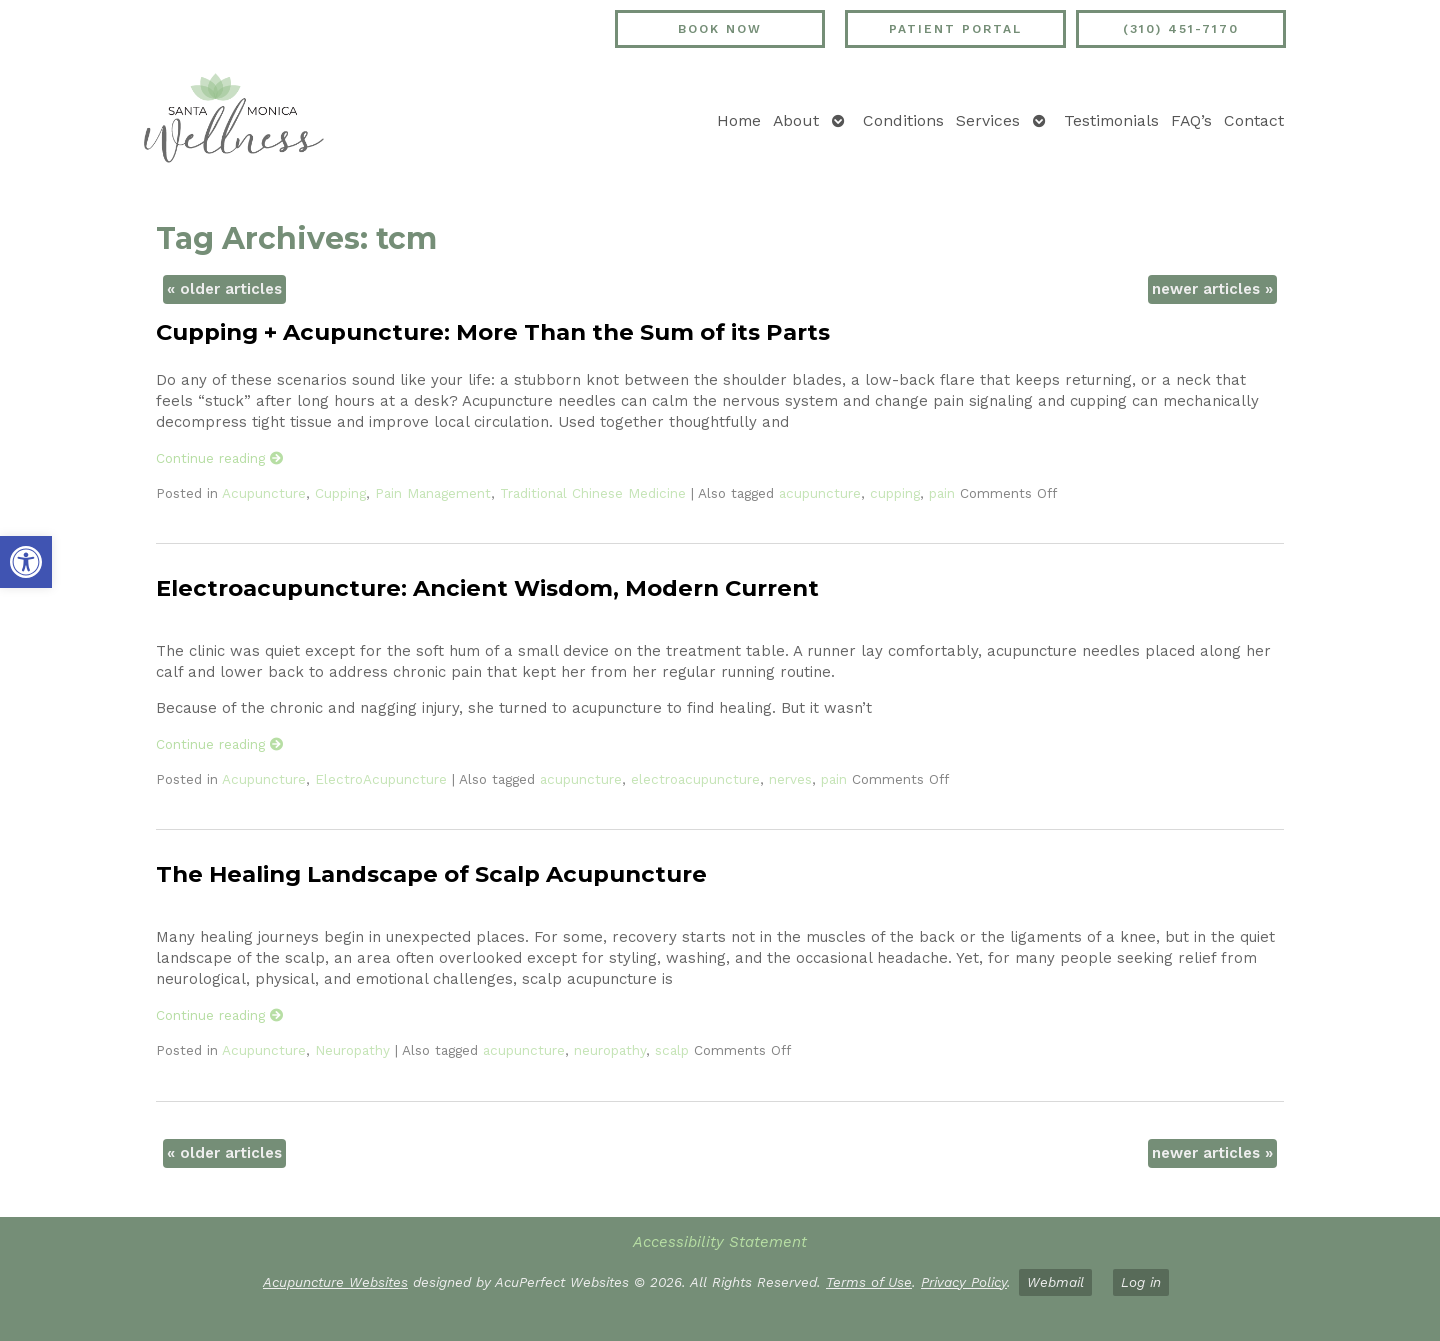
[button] (26, 562)
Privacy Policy (964, 1282)
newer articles (1212, 289)
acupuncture (820, 493)
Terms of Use (869, 1282)
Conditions (903, 120)
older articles (224, 289)
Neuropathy (352, 1050)
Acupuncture (264, 493)
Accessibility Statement (720, 1242)
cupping (895, 493)
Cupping (340, 493)
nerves (790, 779)
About (796, 120)
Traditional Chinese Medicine (593, 493)
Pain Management (433, 493)
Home (739, 120)
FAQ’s (1191, 120)
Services (988, 120)
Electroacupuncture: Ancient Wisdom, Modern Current (487, 588)
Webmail (1055, 1282)
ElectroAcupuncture (381, 779)
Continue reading (220, 458)
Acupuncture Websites (335, 1282)
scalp (672, 1050)
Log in (1141, 1282)
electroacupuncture (695, 779)
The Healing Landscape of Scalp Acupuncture (431, 874)
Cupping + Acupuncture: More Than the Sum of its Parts (493, 332)
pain (942, 493)
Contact (1254, 120)
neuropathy (610, 1050)
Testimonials (1111, 120)
